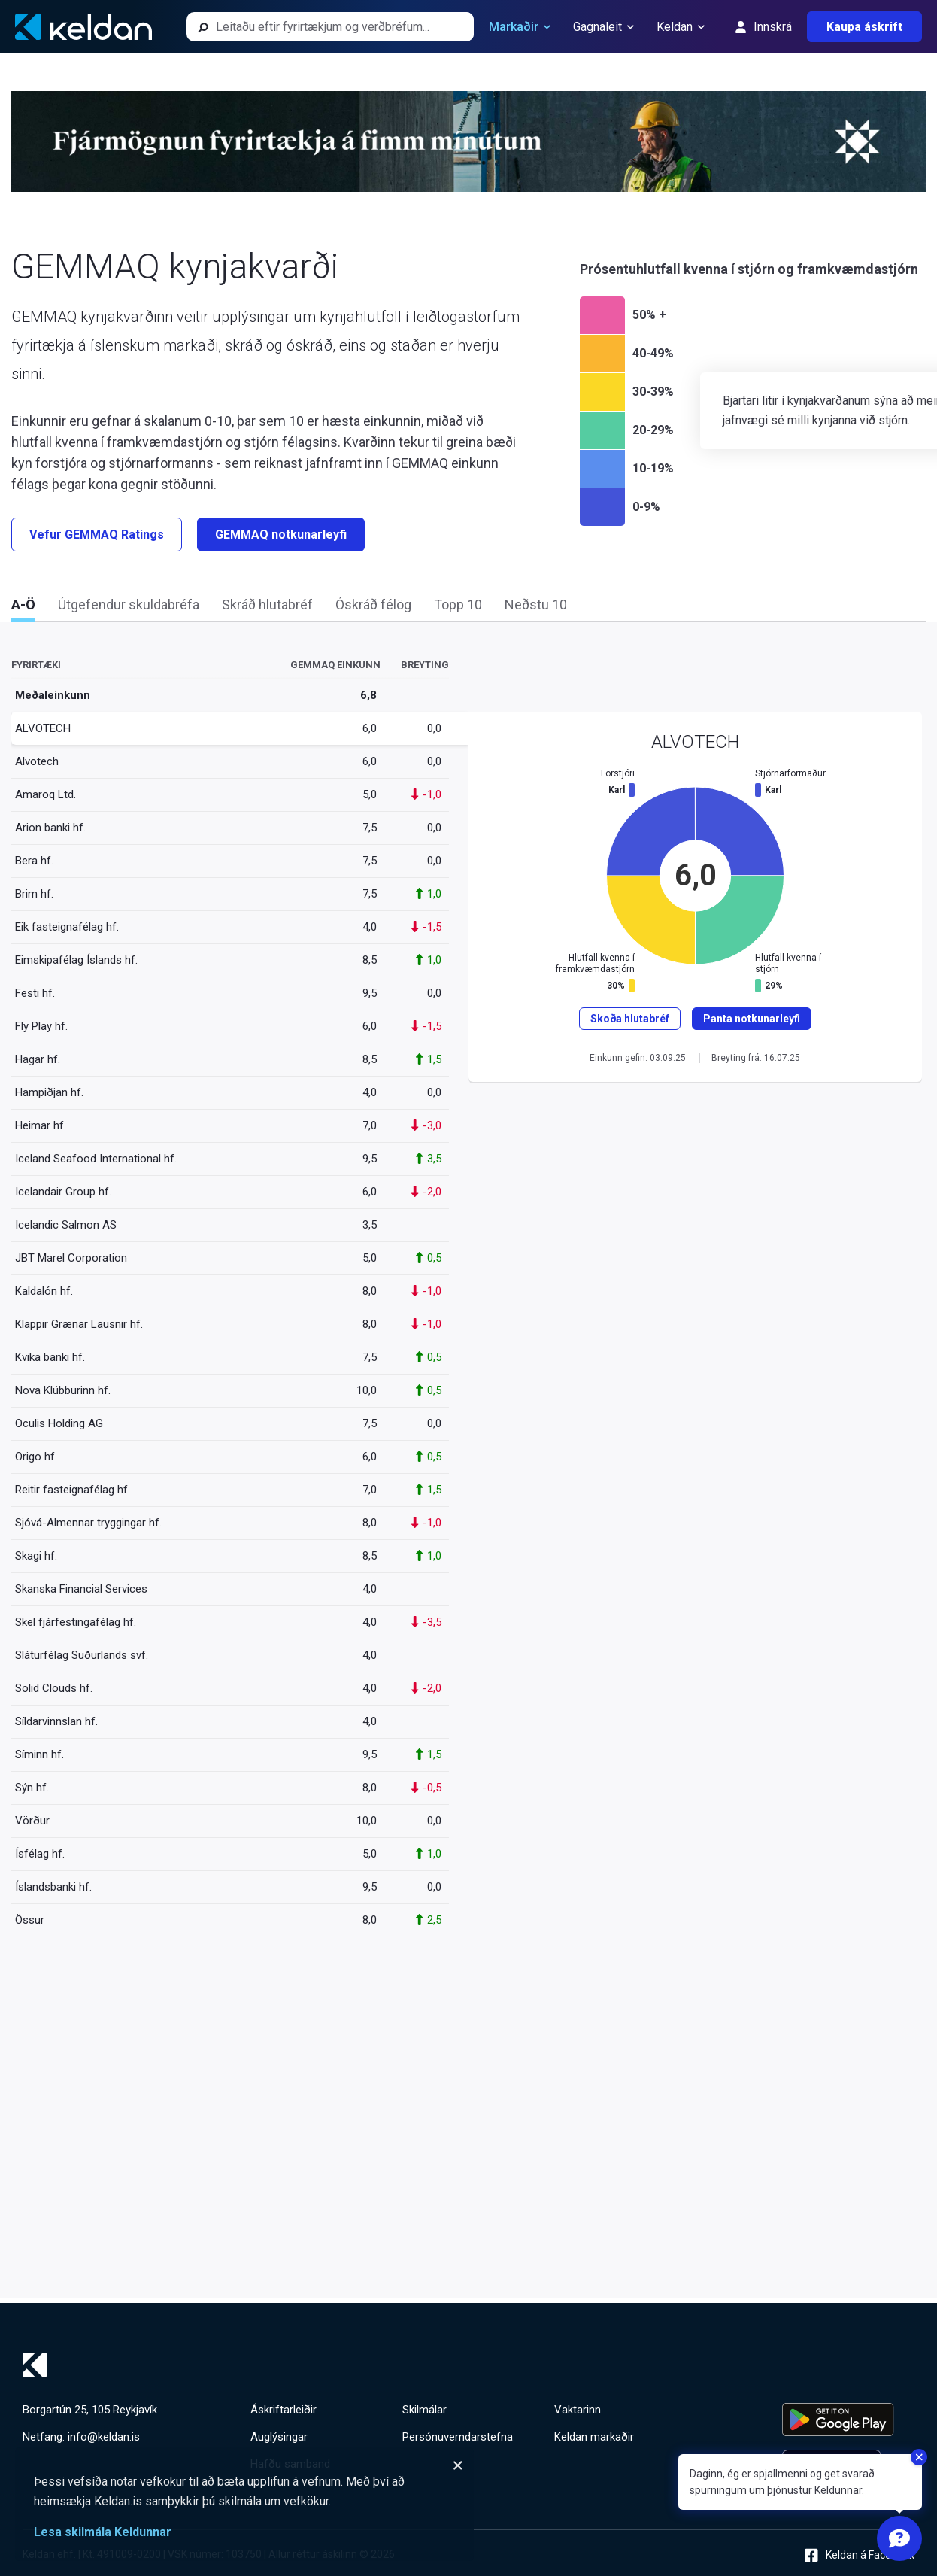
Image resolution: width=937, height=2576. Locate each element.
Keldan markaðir (594, 2437)
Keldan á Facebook (859, 2555)
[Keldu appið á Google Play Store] (848, 2419)
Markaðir (519, 27)
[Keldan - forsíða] (83, 27)
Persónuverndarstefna (457, 2437)
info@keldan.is (104, 2437)
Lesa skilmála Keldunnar (102, 2532)
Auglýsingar (279, 2437)
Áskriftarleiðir (283, 2410)
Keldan (681, 27)
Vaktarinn (577, 2410)
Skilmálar (424, 2410)
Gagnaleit (603, 27)
